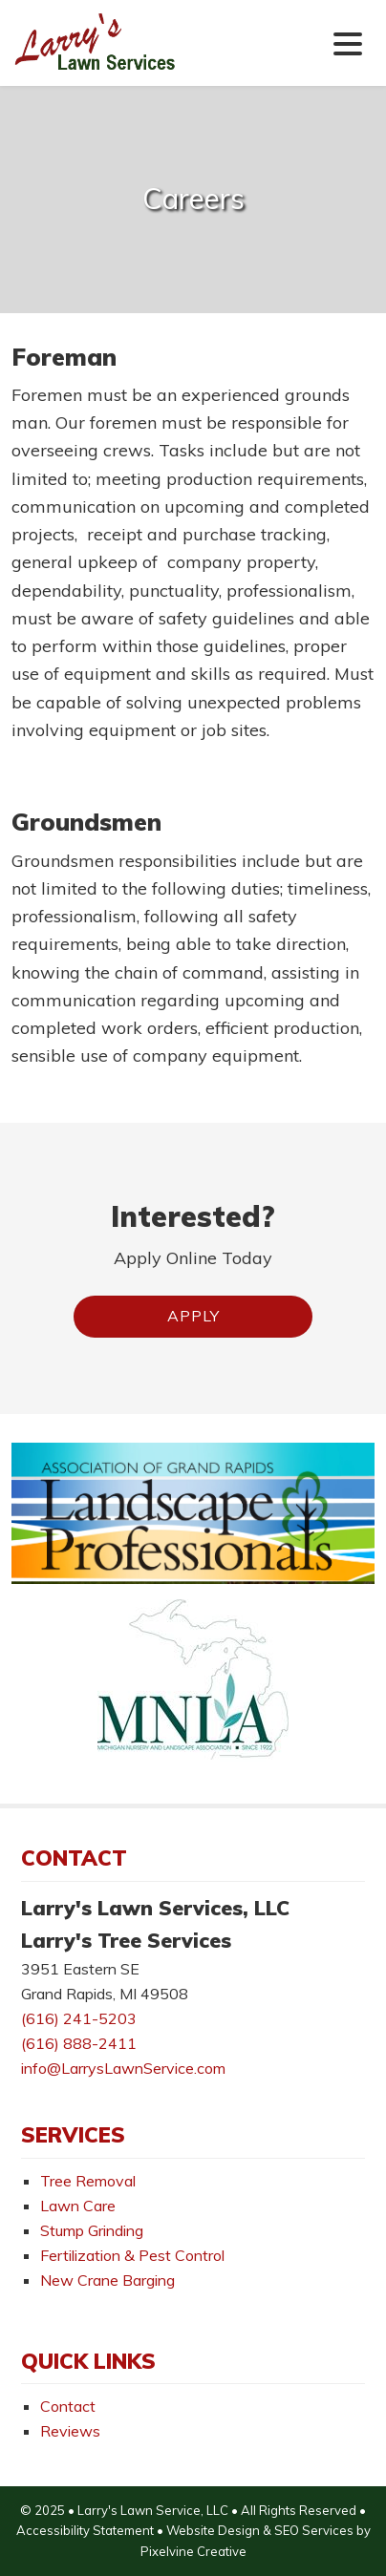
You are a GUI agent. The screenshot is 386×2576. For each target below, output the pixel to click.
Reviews (70, 2430)
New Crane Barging (107, 2280)
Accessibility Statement (85, 2530)
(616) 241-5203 (79, 2018)
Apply (193, 1315)
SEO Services (314, 2530)
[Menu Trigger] (348, 42)
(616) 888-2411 (79, 2043)
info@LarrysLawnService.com (123, 2068)
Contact (68, 2406)
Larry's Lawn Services (130, 56)
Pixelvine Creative (193, 2551)
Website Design (213, 2530)
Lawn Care (78, 2205)
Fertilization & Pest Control (132, 2255)
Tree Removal (88, 2180)
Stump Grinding (91, 2230)
